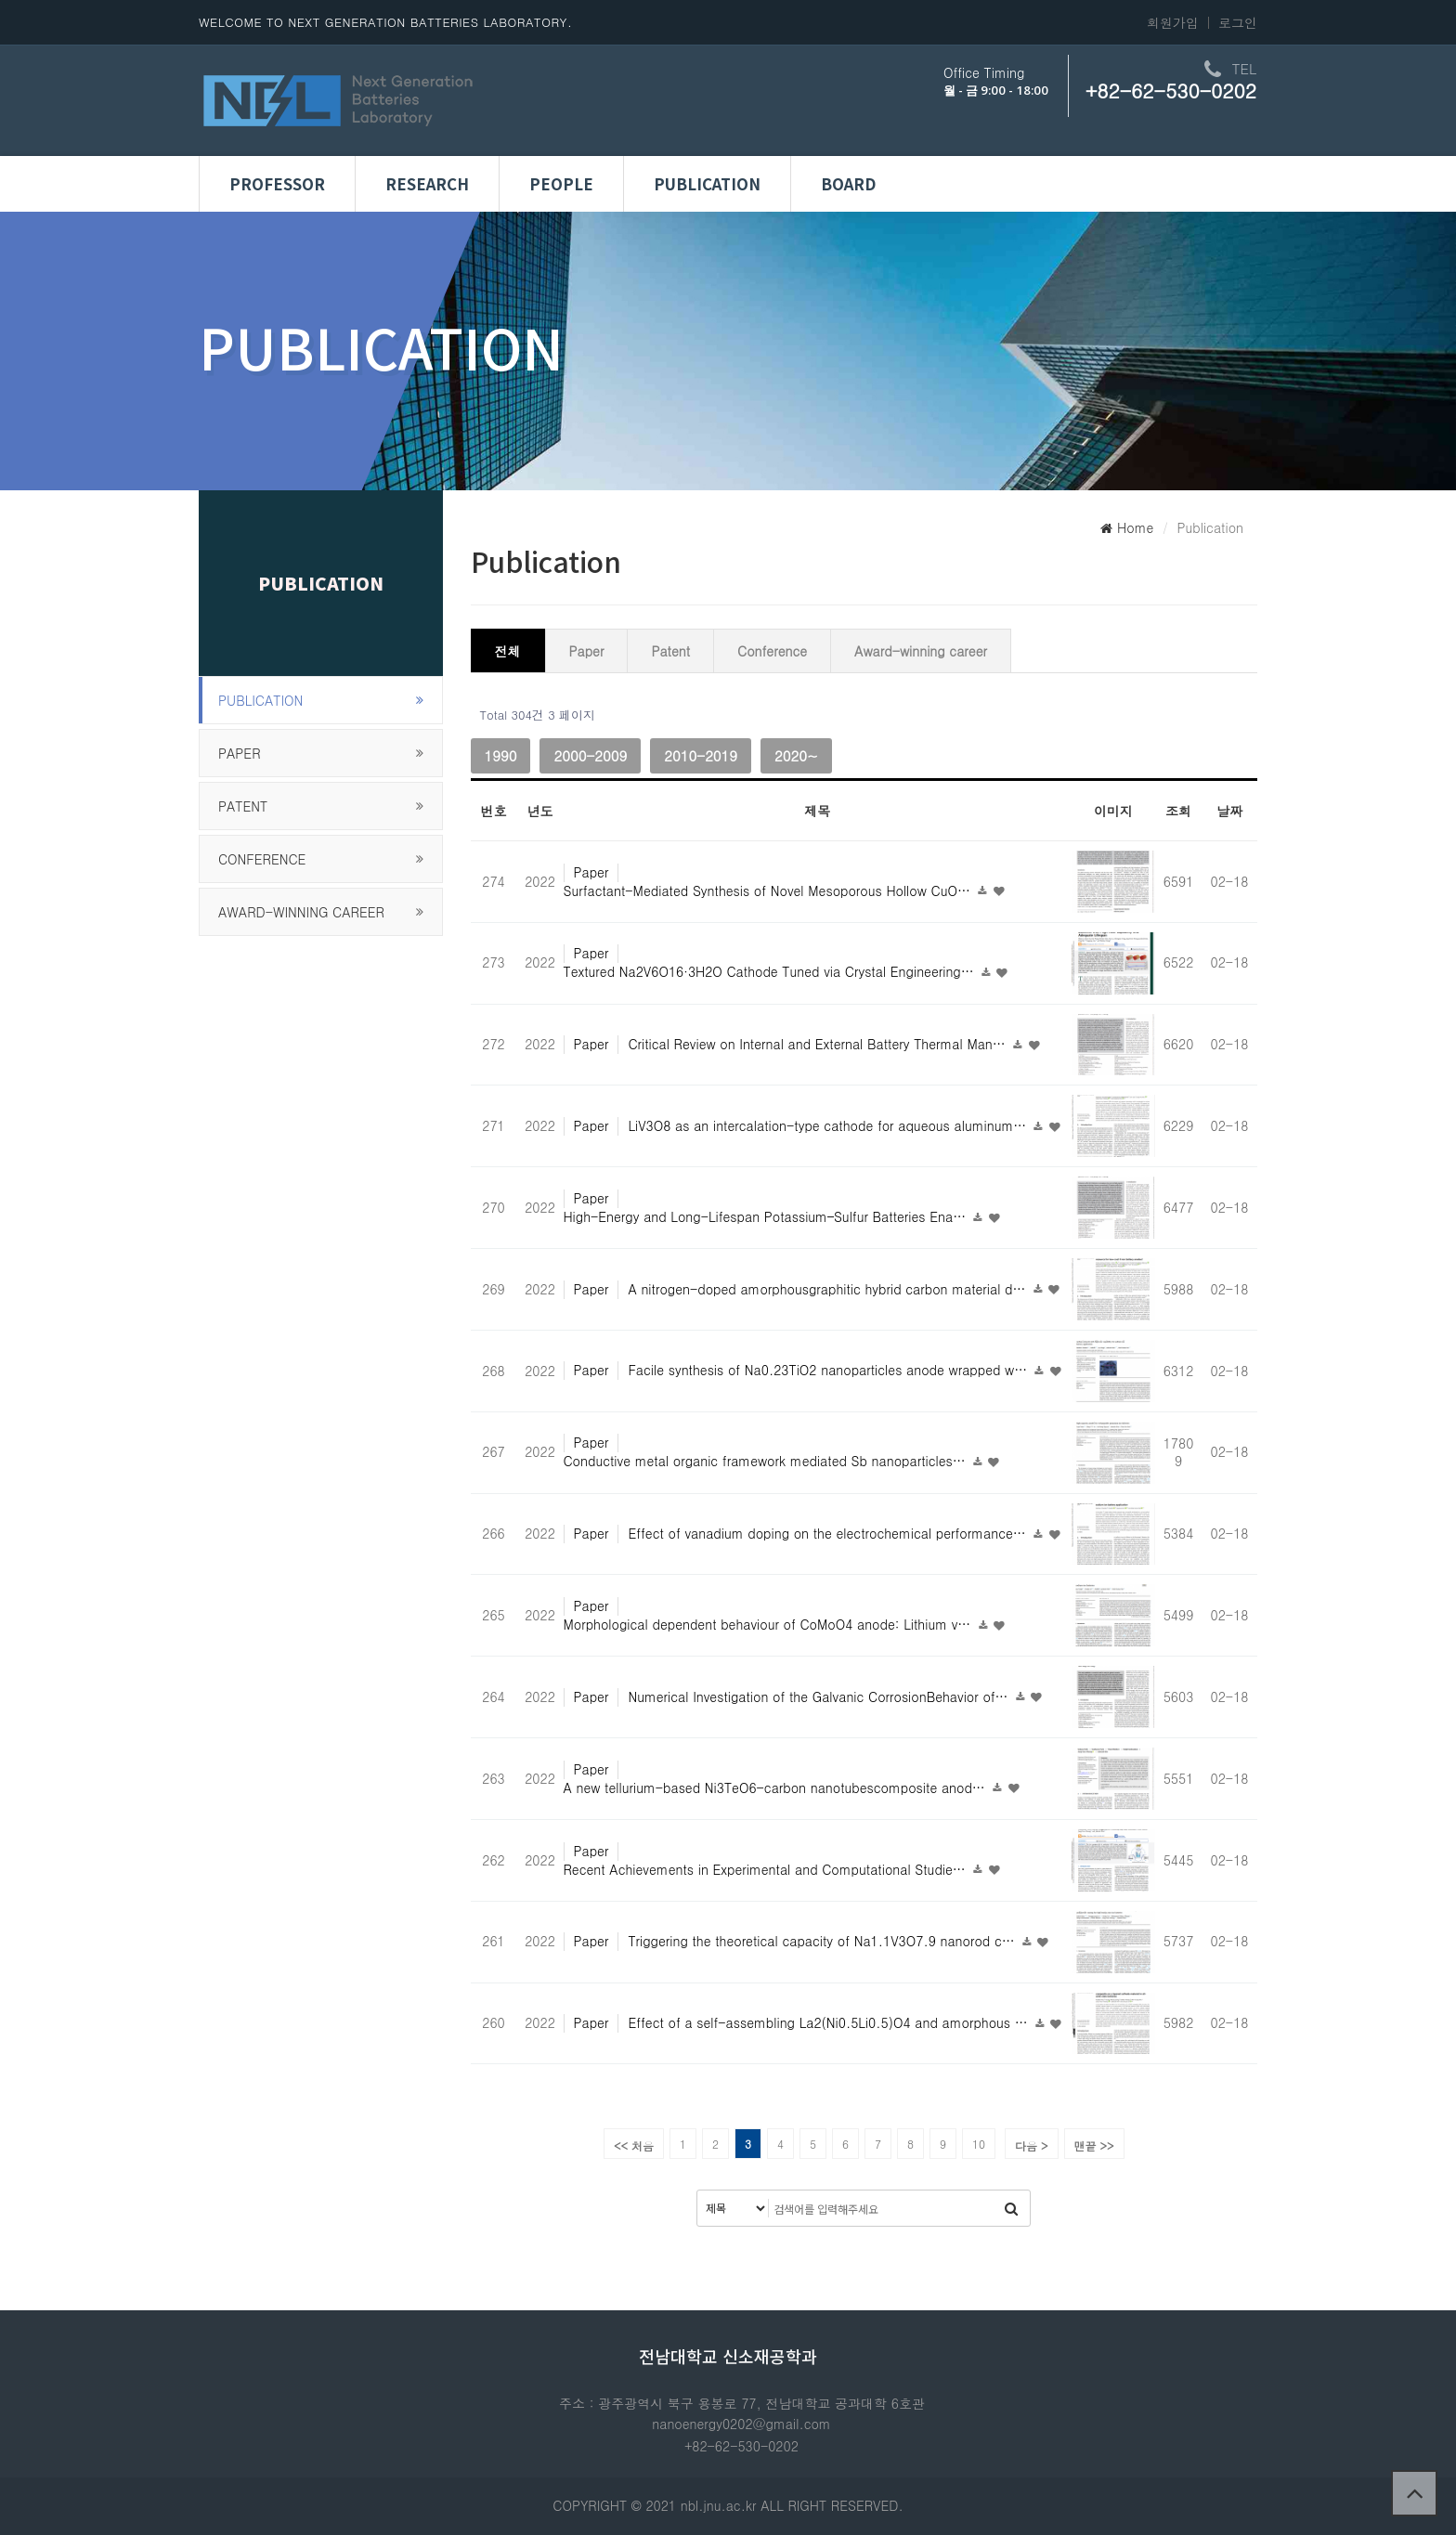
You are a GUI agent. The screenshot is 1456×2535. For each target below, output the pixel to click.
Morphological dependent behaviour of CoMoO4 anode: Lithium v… (770, 1624)
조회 (1178, 810)
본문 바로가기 (0, 0)
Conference (262, 859)
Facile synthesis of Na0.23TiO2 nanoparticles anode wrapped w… (830, 1369)
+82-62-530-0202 (1171, 90)
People (561, 184)
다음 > (1031, 2145)
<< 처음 (634, 2145)
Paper (239, 753)
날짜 (1229, 810)
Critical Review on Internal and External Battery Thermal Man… (818, 1043)
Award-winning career (301, 912)
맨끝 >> (1094, 2145)
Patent (242, 806)
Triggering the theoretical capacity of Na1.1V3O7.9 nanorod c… (823, 1940)
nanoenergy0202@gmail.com (741, 2423)
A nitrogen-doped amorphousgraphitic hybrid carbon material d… (829, 1289)
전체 (508, 651)
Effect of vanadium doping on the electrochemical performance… (829, 1533)
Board (848, 184)
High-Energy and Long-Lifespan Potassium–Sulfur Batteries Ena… (767, 1216)
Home (1126, 527)
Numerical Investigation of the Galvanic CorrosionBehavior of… (820, 1696)
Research (427, 184)
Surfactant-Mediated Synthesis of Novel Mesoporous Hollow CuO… (769, 890)
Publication (707, 184)
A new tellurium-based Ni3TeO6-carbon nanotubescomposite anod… (777, 1787)
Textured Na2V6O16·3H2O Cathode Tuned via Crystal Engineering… (771, 971)
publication (260, 700)
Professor (277, 184)
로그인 (1237, 22)
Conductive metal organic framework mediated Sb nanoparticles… (767, 1460)
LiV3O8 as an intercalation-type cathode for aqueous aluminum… (829, 1125)
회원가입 (1173, 22)
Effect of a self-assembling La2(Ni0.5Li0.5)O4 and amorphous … (830, 2022)
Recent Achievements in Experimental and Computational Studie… (767, 1869)
